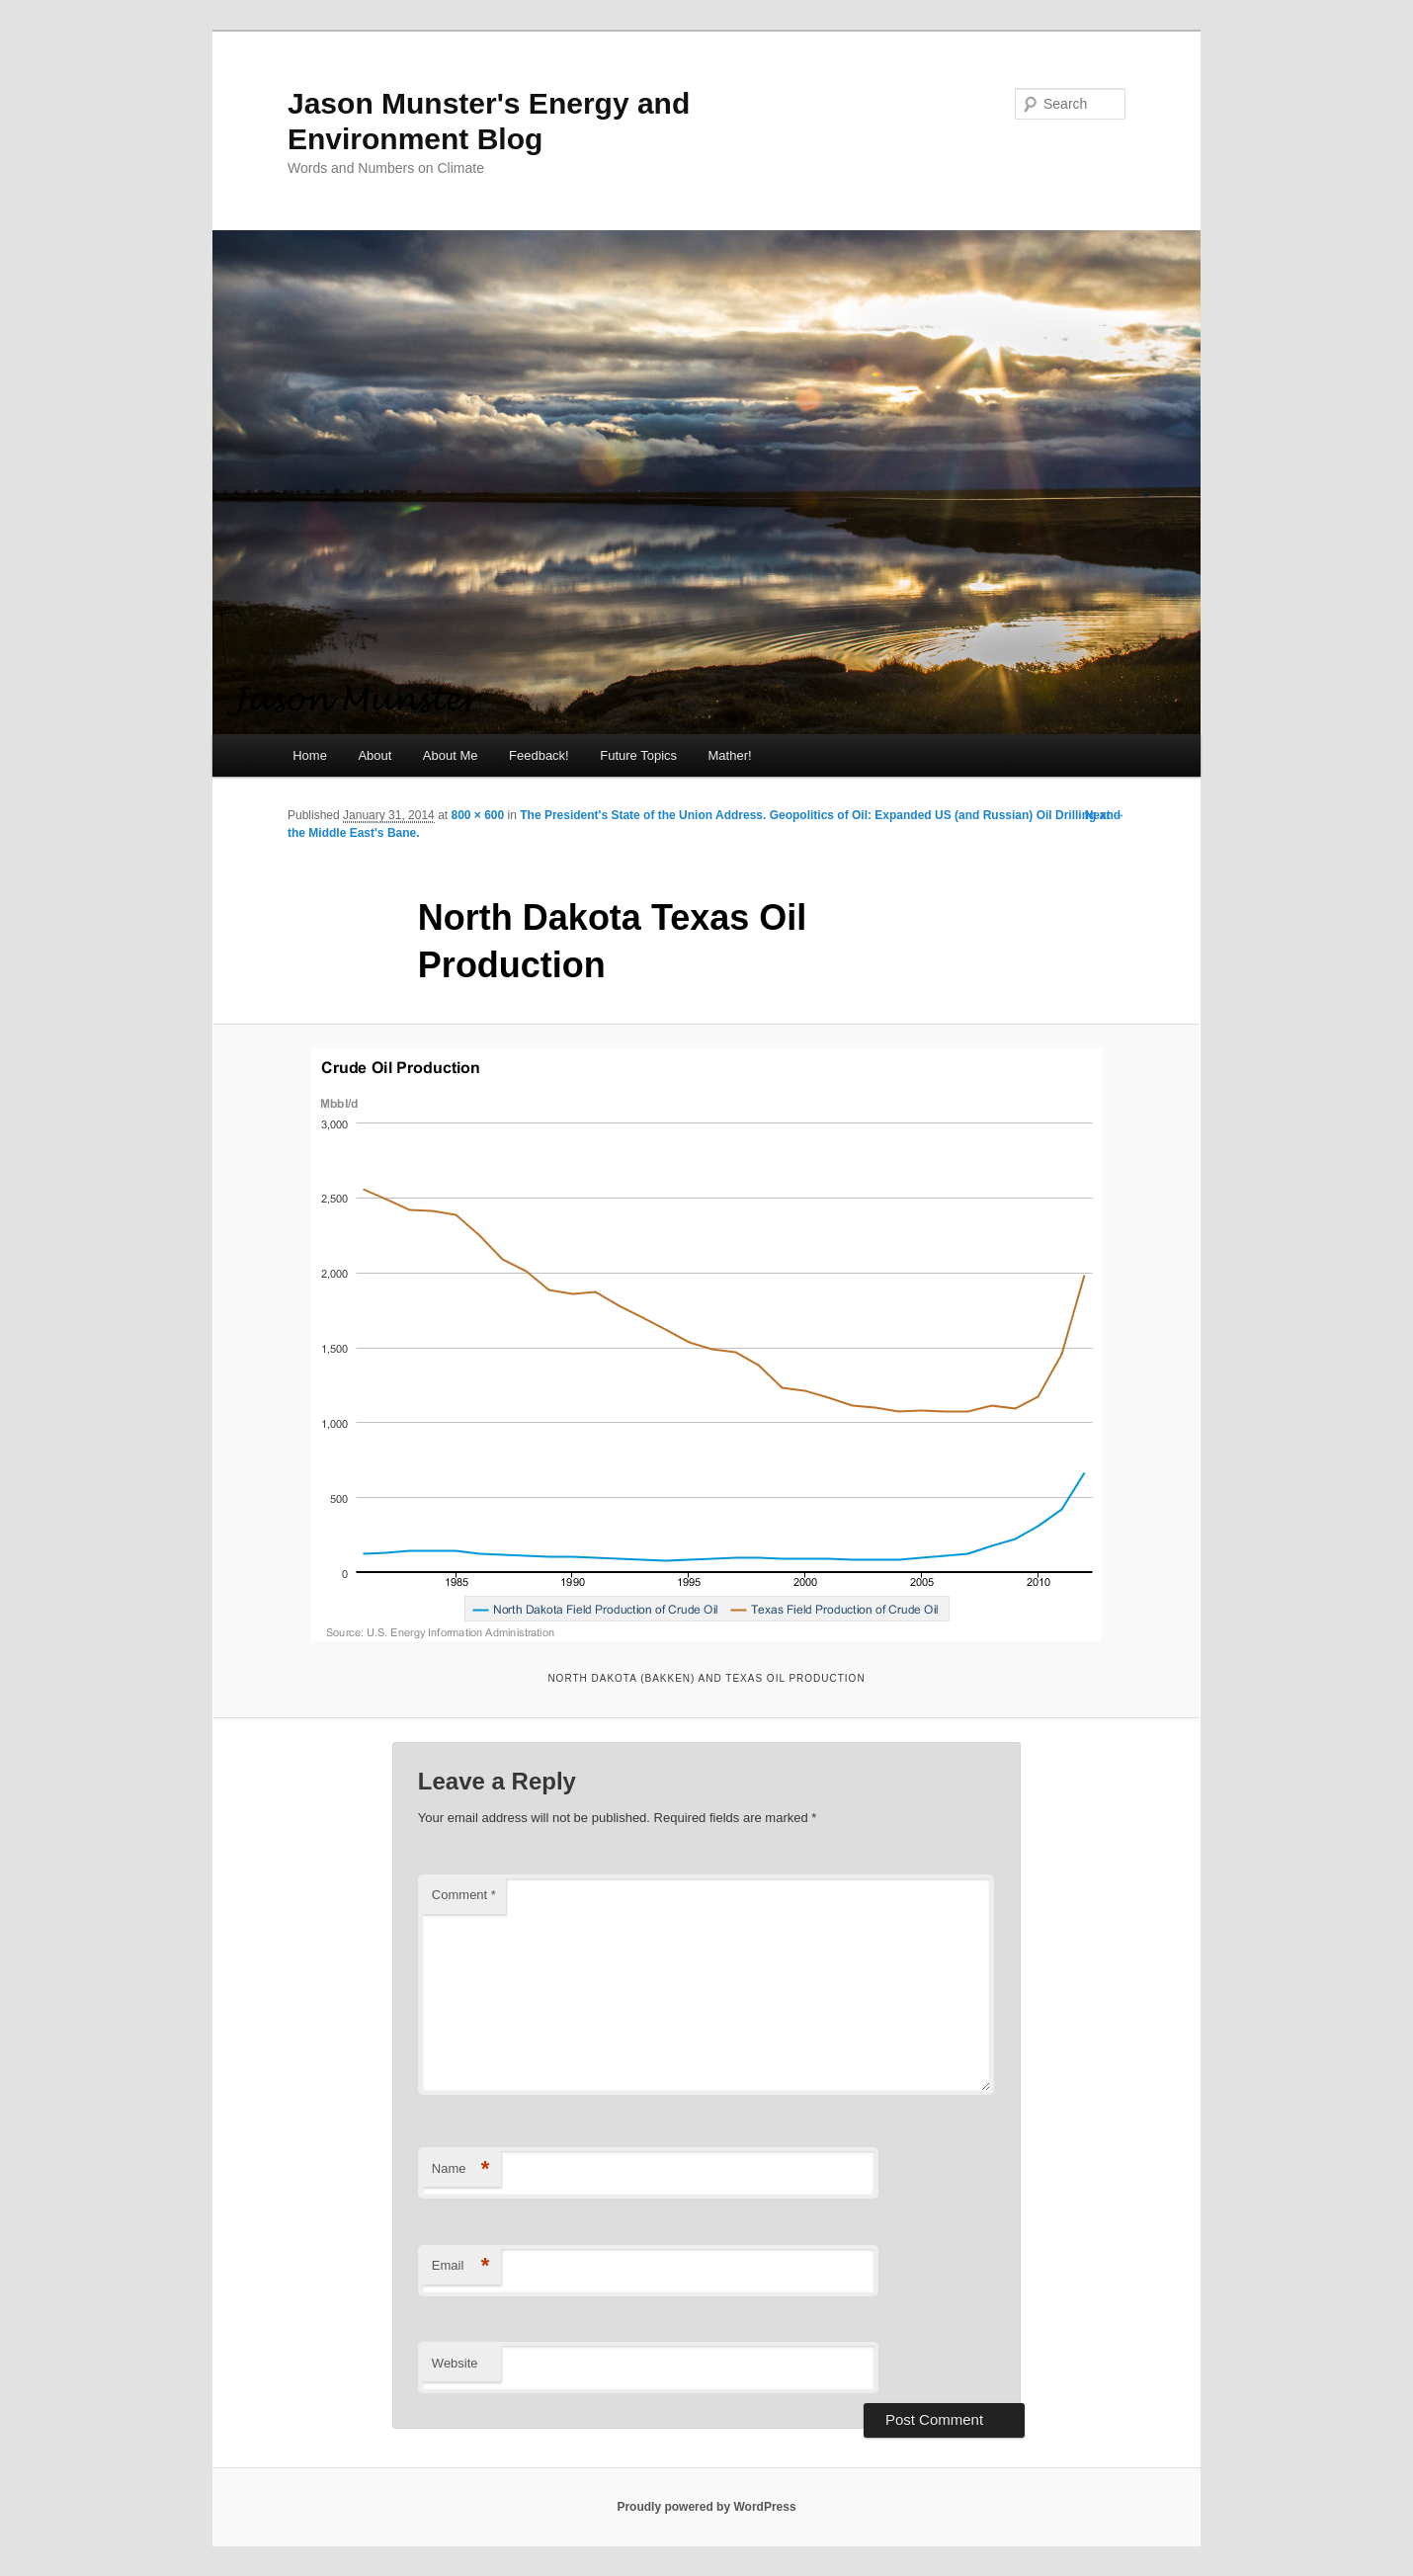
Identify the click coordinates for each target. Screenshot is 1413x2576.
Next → (1105, 815)
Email (461, 2266)
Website (455, 2363)
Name (461, 2169)
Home (309, 755)
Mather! (730, 755)
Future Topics (638, 755)
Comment (464, 1894)
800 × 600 (477, 815)
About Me (450, 755)
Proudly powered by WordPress (706, 2507)
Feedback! (539, 755)
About (374, 755)
